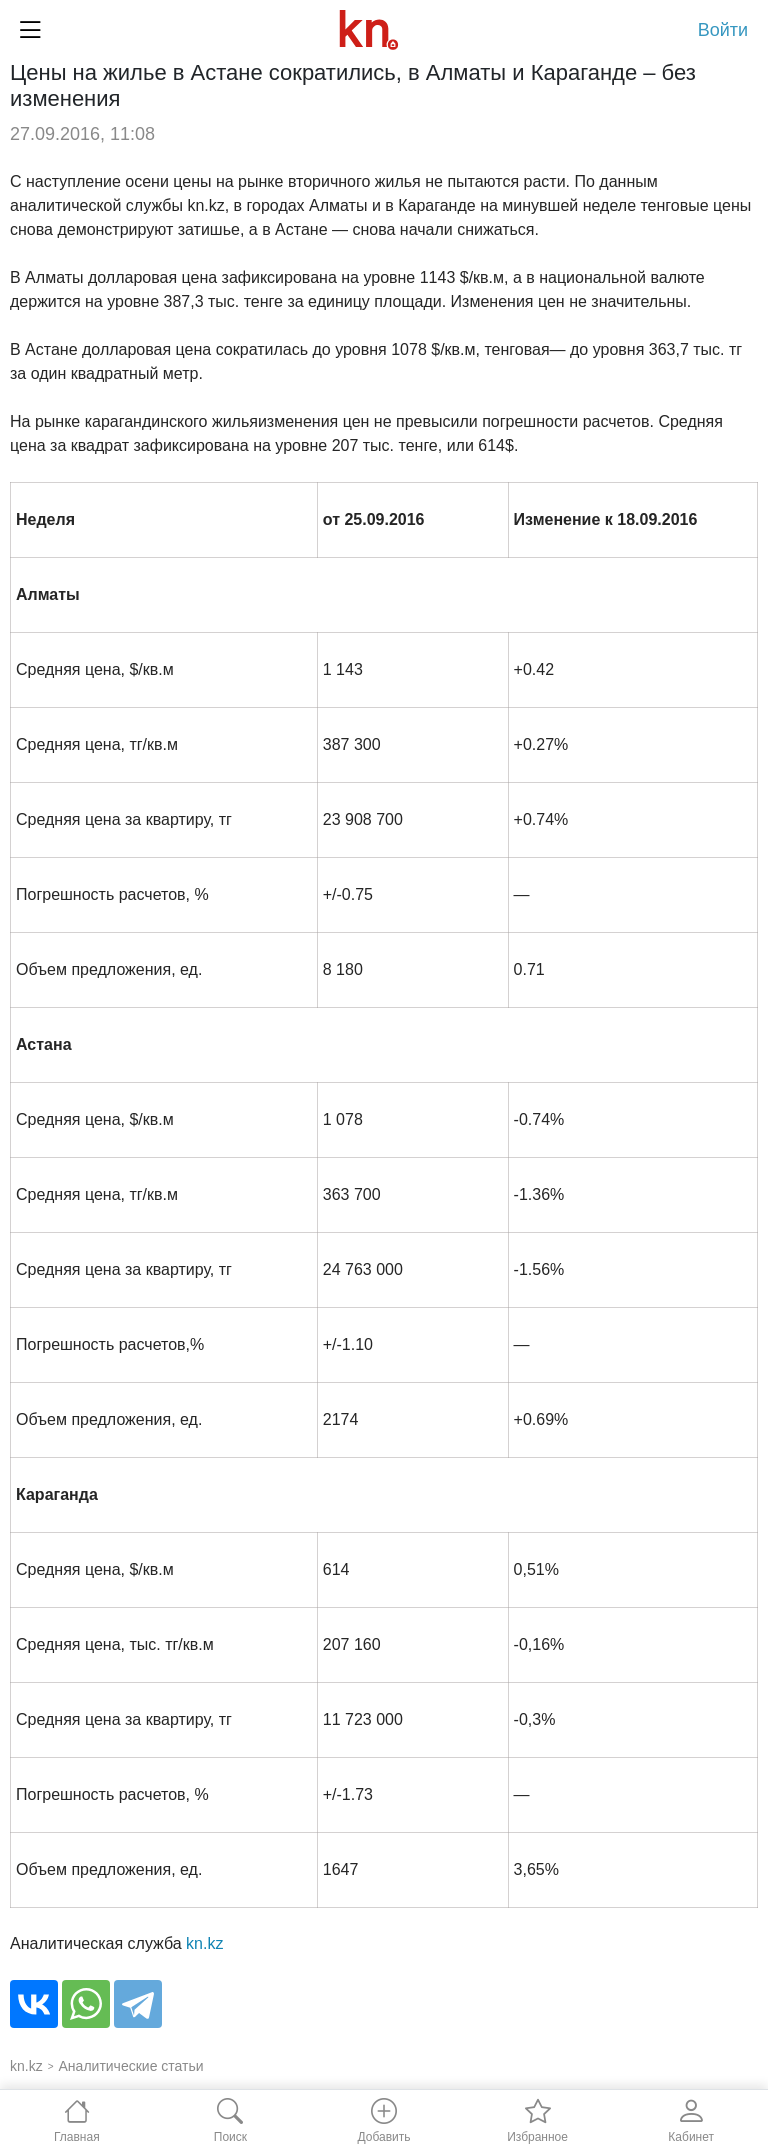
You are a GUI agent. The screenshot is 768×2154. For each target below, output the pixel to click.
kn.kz (204, 1943)
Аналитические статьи (131, 2066)
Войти (723, 30)
